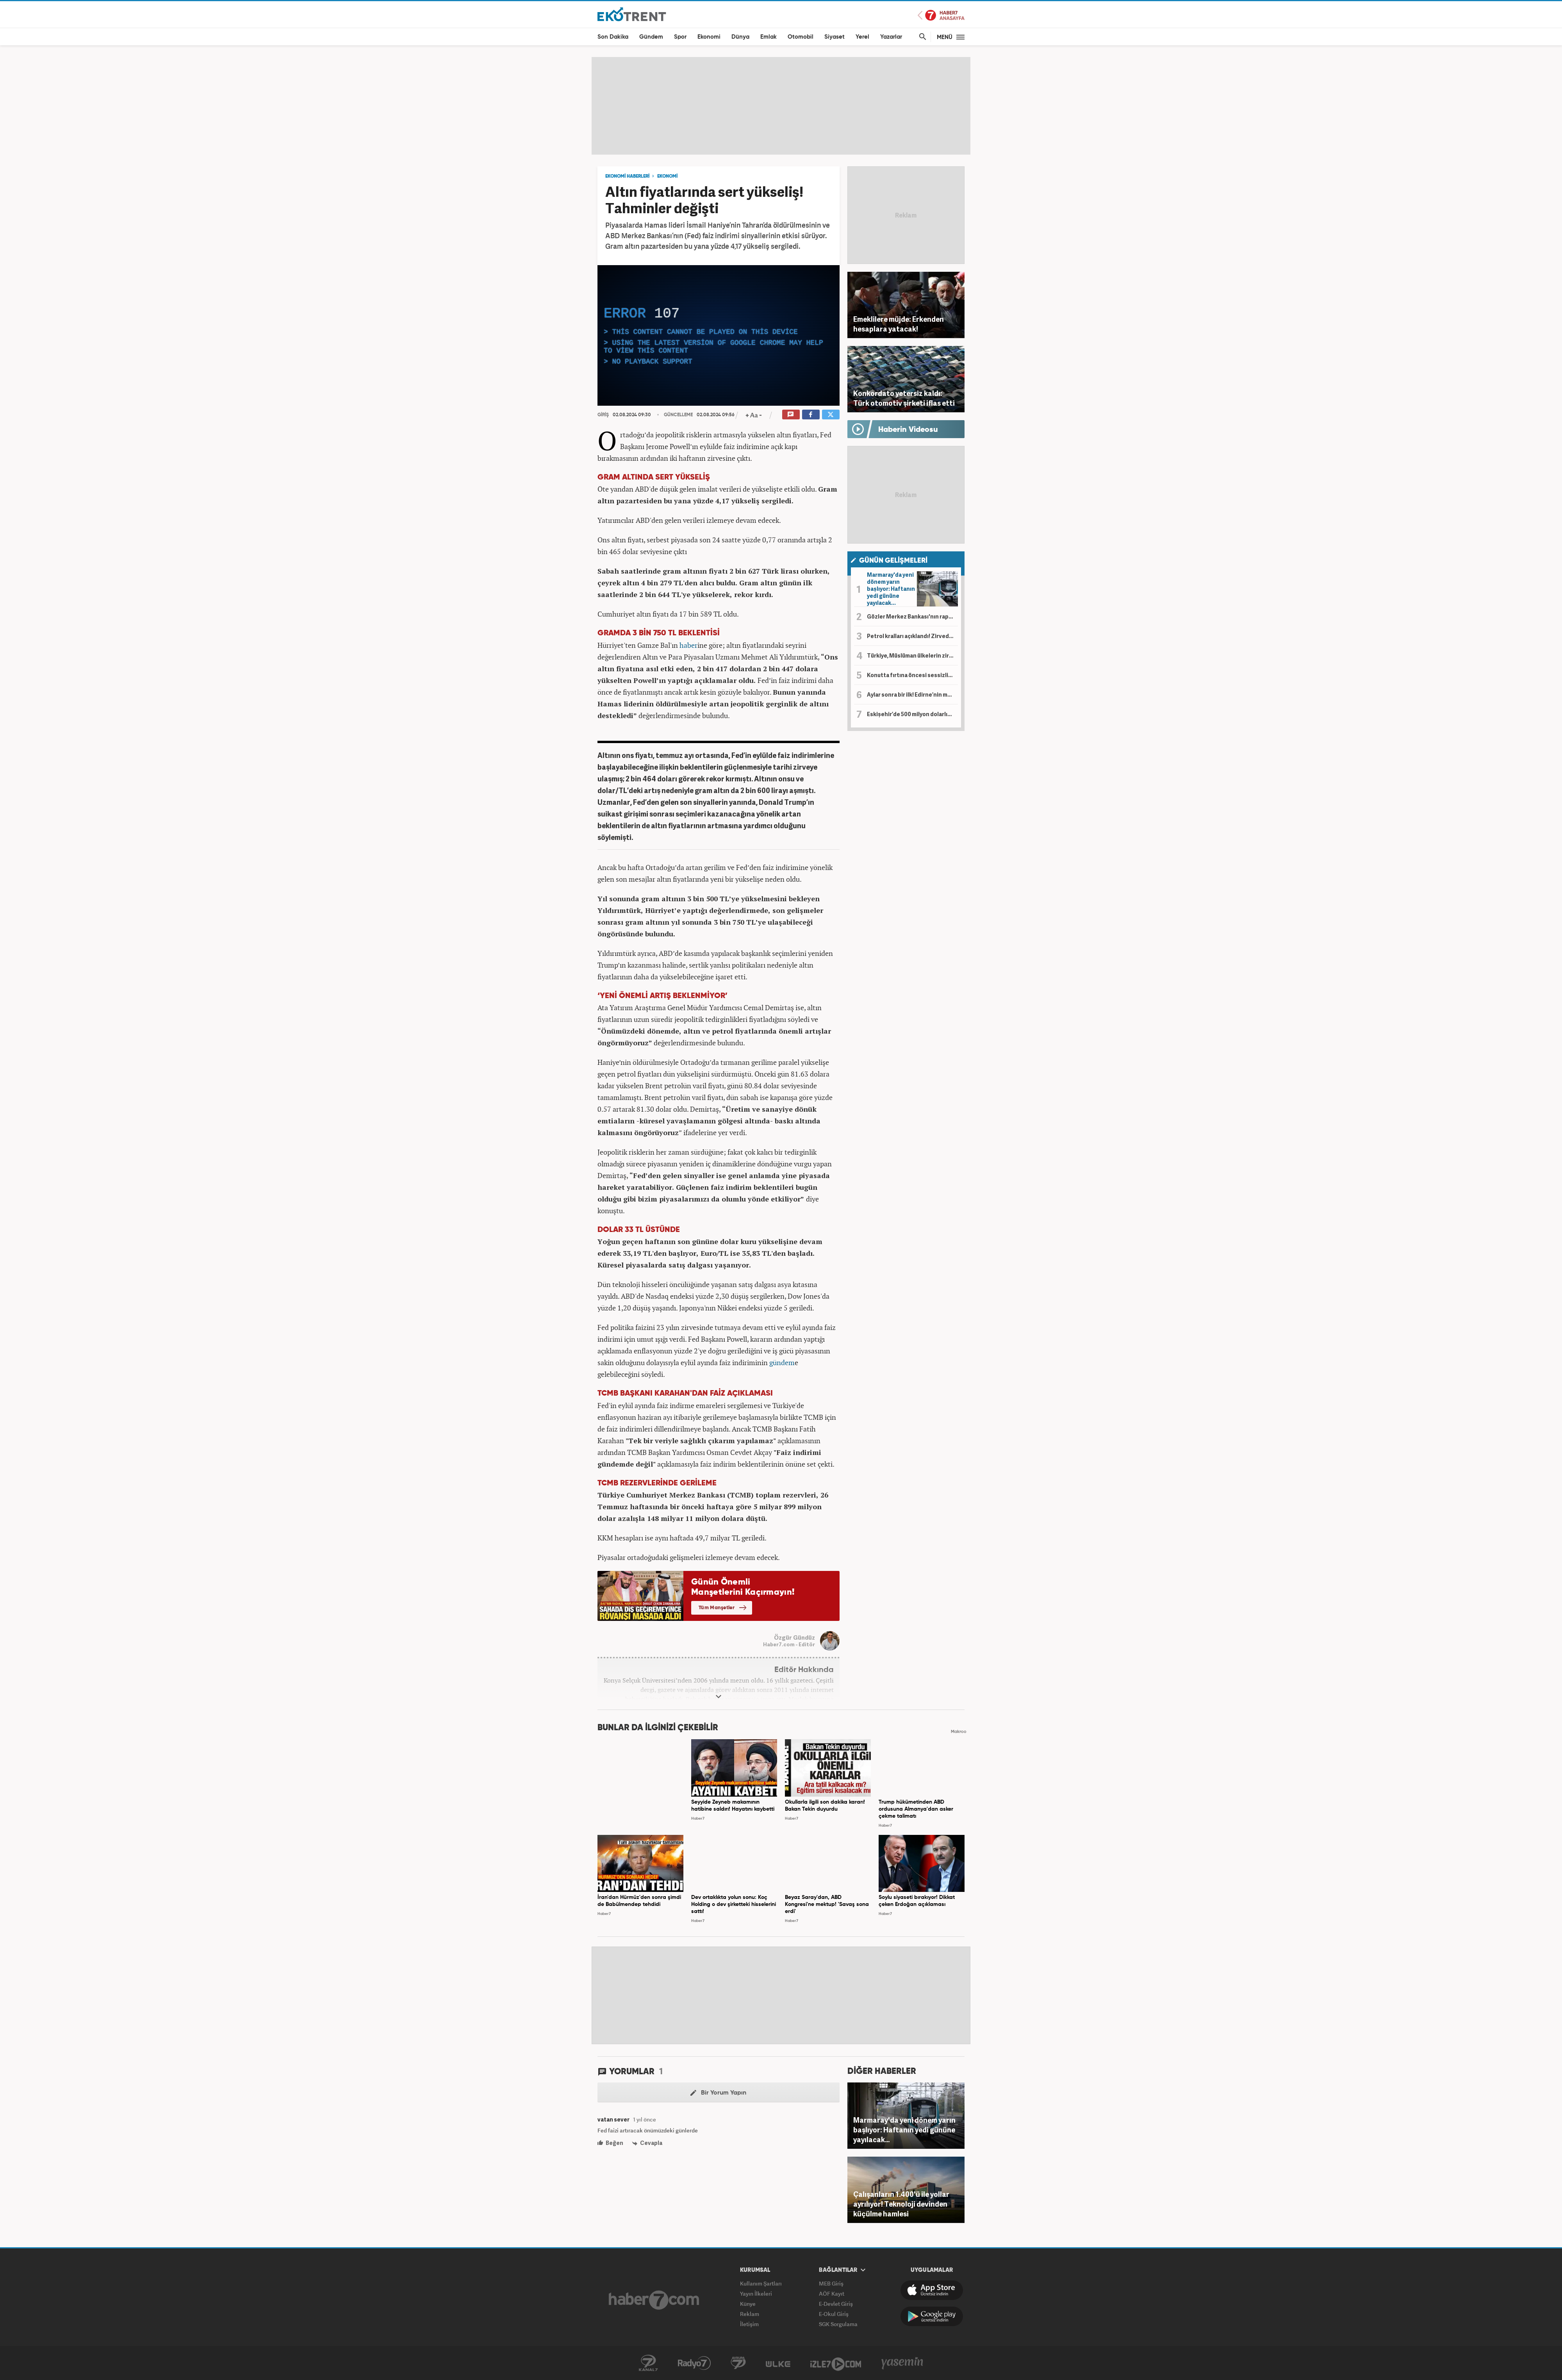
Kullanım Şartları (761, 2283)
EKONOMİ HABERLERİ (627, 176)
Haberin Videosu (908, 430)
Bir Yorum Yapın (718, 2093)
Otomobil (800, 37)
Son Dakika (612, 37)
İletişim (749, 2324)
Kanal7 (648, 2363)
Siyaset (834, 37)
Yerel (862, 37)
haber (688, 645)
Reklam (749, 2314)
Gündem (651, 37)
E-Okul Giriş (834, 2314)
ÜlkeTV (778, 2363)
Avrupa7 (738, 2363)
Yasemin (902, 2363)
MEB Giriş (831, 2283)
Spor (680, 37)
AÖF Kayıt (831, 2293)
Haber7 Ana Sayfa (941, 15)
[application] (718, 335)
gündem (782, 1362)
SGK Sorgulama (838, 2324)
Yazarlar (891, 37)
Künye (748, 2303)
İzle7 (835, 2363)
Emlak (768, 37)
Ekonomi (708, 37)
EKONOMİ (667, 176)
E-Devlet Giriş (836, 2303)
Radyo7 (694, 2363)
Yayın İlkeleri (756, 2293)
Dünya (740, 37)
